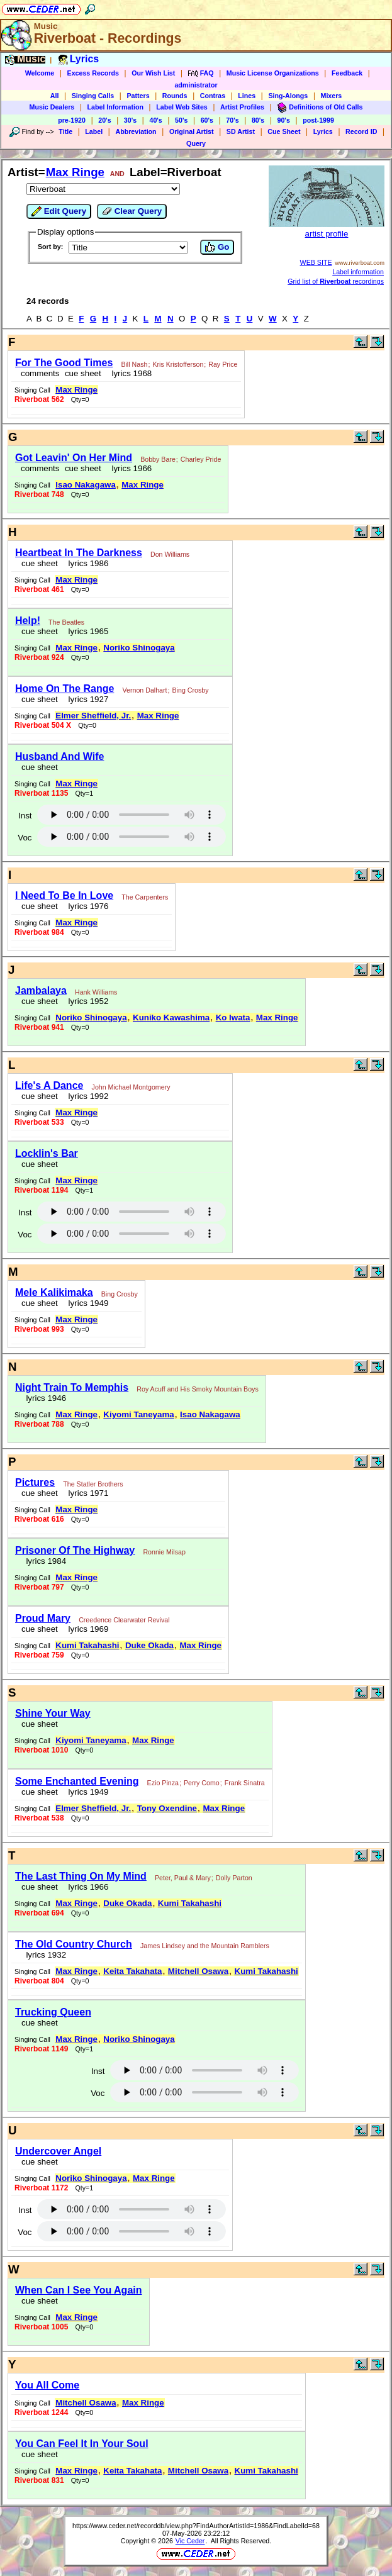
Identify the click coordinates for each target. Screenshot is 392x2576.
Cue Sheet (283, 131)
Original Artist (191, 131)
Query (196, 143)
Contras (212, 95)
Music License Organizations (273, 73)
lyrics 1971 (86, 1493)
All (54, 95)
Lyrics (323, 131)
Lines (246, 95)
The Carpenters (144, 897)
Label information (358, 272)
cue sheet (83, 373)
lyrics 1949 (86, 1303)
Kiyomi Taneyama (138, 1414)
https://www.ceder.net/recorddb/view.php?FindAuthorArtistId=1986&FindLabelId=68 (196, 2525)
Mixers (331, 95)
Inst (24, 815)
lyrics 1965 (86, 631)
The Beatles (66, 622)
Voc (24, 837)
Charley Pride (201, 459)
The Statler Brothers (93, 1484)
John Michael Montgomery (131, 1087)
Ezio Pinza (163, 1783)
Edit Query (58, 211)
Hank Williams (96, 992)
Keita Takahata (132, 1971)
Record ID (361, 131)
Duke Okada (149, 1645)
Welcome (40, 73)
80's (258, 120)
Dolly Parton (234, 1878)
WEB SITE (316, 262)
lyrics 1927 (86, 699)
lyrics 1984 (43, 1561)
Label (94, 131)
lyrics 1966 (129, 468)
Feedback (347, 73)
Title (65, 131)
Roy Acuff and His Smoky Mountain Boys (197, 1389)
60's (207, 120)
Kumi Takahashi (87, 1645)
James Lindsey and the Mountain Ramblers (204, 1945)
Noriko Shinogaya (138, 647)
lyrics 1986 (86, 563)
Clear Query (132, 211)
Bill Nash (134, 364)
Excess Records (93, 73)
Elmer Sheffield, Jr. (93, 715)
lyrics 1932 (43, 1955)
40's (155, 120)
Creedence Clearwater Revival (124, 1620)
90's (283, 120)
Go (217, 247)
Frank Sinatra (245, 1783)
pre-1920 (72, 120)
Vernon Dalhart (144, 690)
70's (232, 120)
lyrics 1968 (129, 373)
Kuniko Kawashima (171, 1017)
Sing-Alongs (288, 95)
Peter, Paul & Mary (183, 1878)
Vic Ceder (190, 2541)
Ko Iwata (233, 1017)
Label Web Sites (182, 107)
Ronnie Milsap (164, 1552)
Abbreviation (135, 131)
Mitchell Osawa (198, 1971)
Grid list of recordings (336, 281)
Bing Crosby (190, 690)
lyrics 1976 (86, 906)
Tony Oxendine (167, 1808)
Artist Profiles (242, 107)
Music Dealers (52, 107)
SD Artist (241, 131)
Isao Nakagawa (85, 484)
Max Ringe (75, 172)
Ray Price (222, 364)
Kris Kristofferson (177, 364)
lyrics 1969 (86, 1629)
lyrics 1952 (86, 1001)
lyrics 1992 (86, 1096)
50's (181, 120)
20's (104, 120)
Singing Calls (93, 95)
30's (130, 120)
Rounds (175, 95)
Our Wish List (153, 73)
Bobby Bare (158, 459)
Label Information (115, 107)
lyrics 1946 (43, 1398)
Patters (137, 95)
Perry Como (202, 1783)
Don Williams (169, 554)
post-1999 (318, 120)
